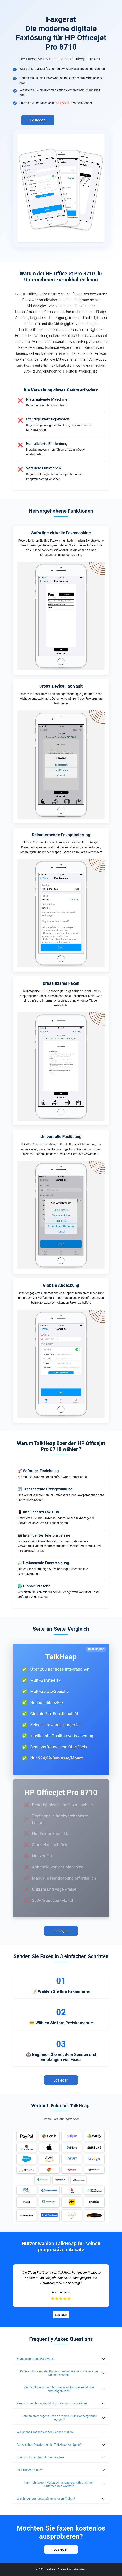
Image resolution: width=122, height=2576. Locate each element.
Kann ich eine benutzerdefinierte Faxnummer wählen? (52, 2403)
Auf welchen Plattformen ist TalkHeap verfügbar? (49, 2444)
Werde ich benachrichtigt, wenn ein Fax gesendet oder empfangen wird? (59, 2389)
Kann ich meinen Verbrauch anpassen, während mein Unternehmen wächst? (59, 2484)
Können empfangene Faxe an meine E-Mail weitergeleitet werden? (59, 2417)
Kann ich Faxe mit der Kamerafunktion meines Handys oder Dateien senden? (59, 2373)
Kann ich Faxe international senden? (40, 2457)
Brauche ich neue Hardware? (35, 2358)
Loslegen (37, 120)
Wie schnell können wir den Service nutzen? (45, 2432)
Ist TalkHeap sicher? (30, 2470)
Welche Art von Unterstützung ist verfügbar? (46, 2498)
